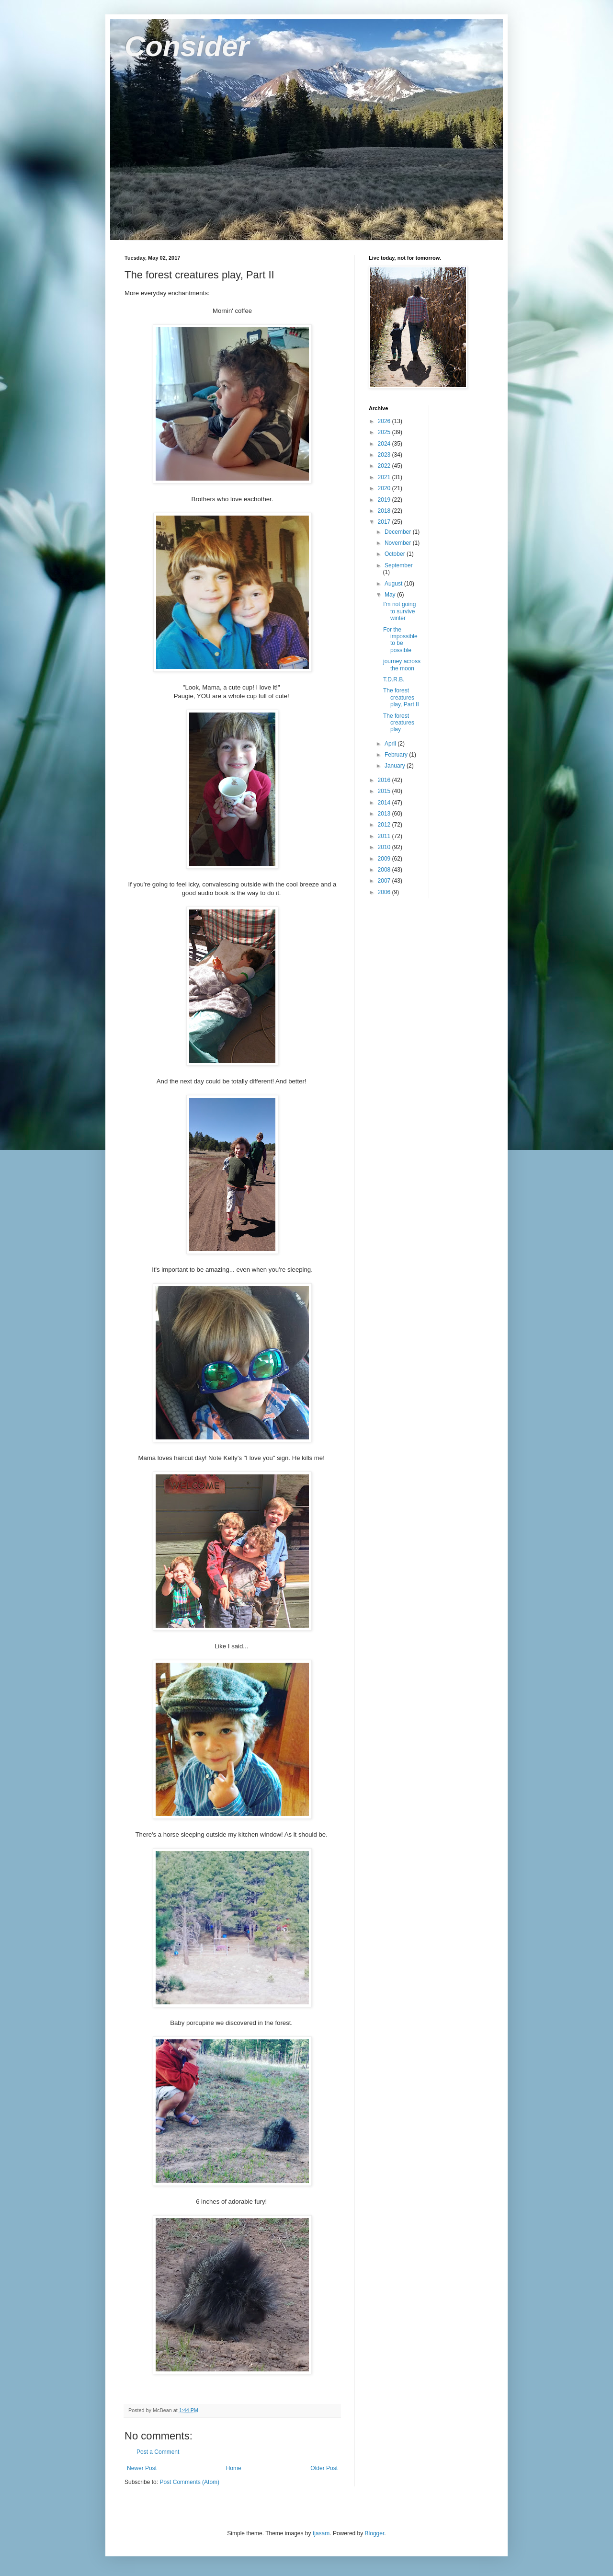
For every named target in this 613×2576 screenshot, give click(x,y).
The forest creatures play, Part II (401, 697)
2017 (385, 521)
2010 (385, 847)
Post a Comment (157, 2452)
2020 (385, 488)
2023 (385, 454)
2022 (385, 465)
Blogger (375, 2533)
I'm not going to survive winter (399, 611)
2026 (385, 421)
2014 (385, 802)
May (391, 594)
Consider (187, 46)
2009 (385, 858)
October (396, 554)
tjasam (321, 2533)
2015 (385, 791)
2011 (385, 836)
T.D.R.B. (394, 679)
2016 (385, 780)
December (399, 532)
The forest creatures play (398, 723)
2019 (385, 499)
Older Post (324, 2468)
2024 (385, 443)
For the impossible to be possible (400, 640)
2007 (385, 880)
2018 (385, 510)
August (394, 583)
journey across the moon (401, 664)
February (397, 754)
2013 (385, 813)
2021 (385, 477)
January (396, 765)
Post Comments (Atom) (189, 2482)
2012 (385, 824)
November (399, 543)
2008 (385, 869)
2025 (385, 432)
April (391, 743)
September (399, 565)
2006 (385, 892)
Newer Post (142, 2468)
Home (233, 2468)
